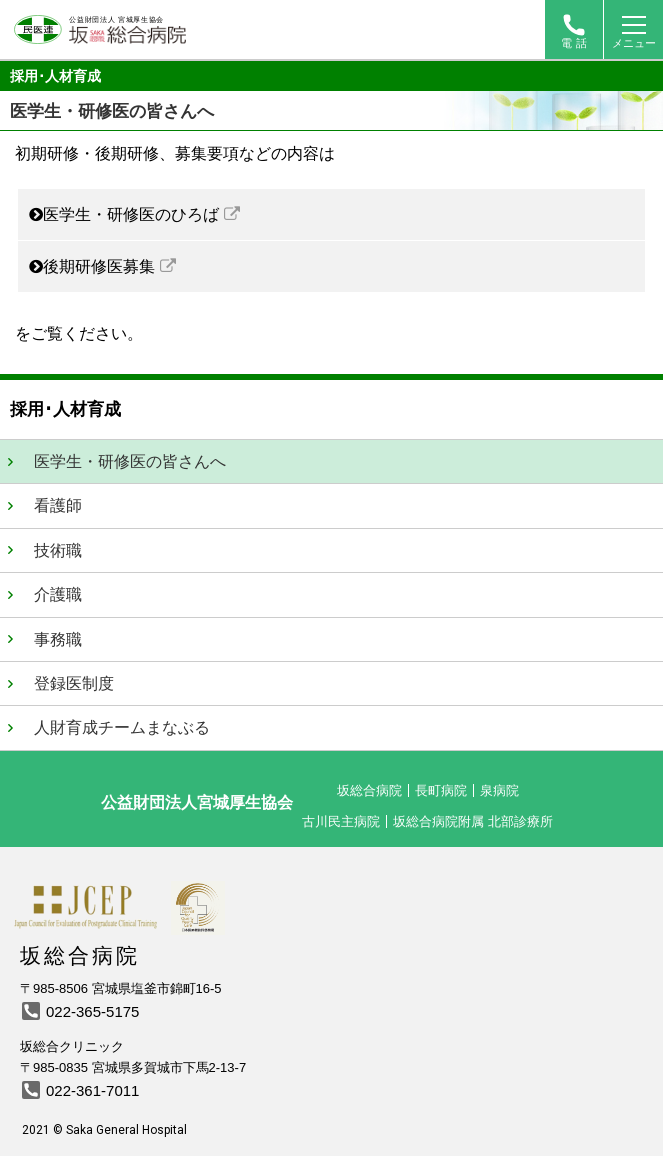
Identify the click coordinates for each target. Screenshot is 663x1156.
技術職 (58, 550)
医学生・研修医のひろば (131, 214)
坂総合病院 (369, 790)
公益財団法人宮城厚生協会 (197, 802)
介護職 (58, 594)
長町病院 (441, 790)
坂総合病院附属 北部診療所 (473, 821)
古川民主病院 (341, 821)
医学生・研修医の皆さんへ (130, 461)
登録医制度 (74, 683)
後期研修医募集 (99, 266)
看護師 (58, 505)
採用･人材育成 (55, 76)
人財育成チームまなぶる (122, 727)
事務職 (58, 639)
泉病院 (499, 790)
